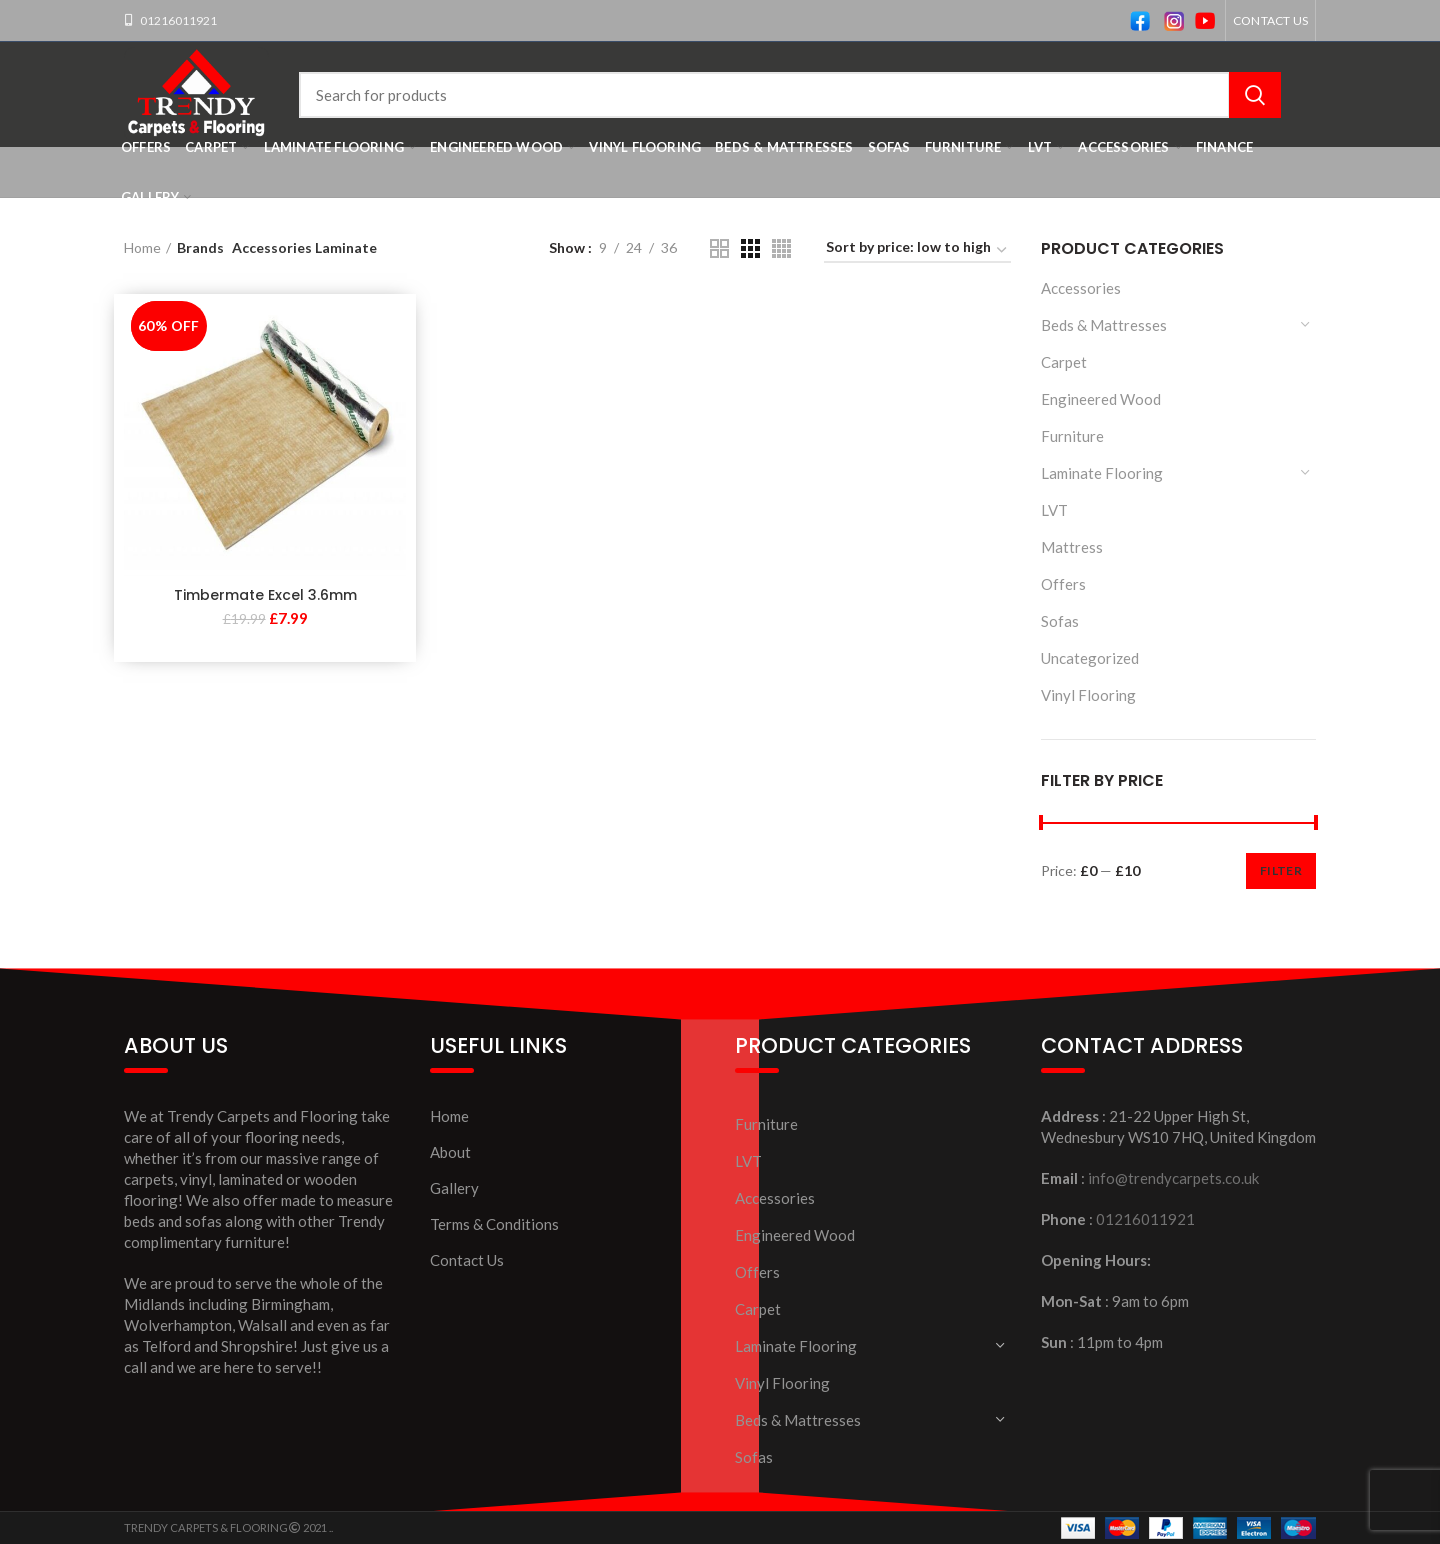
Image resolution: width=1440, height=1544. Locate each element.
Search (1255, 95)
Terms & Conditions (494, 1224)
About (450, 1152)
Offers (1063, 584)
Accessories (1081, 288)
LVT (1054, 510)
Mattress (1072, 547)
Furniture (1072, 436)
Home (142, 247)
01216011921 (177, 20)
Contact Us (467, 1260)
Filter (1281, 870)
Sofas (1060, 621)
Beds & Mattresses (1104, 325)
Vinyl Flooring (1088, 695)
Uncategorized (1090, 658)
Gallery (454, 1188)
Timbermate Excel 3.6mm (265, 595)
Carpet (1064, 362)
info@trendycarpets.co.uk (1173, 1178)
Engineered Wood (1101, 399)
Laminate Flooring (1102, 473)
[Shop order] (917, 250)
